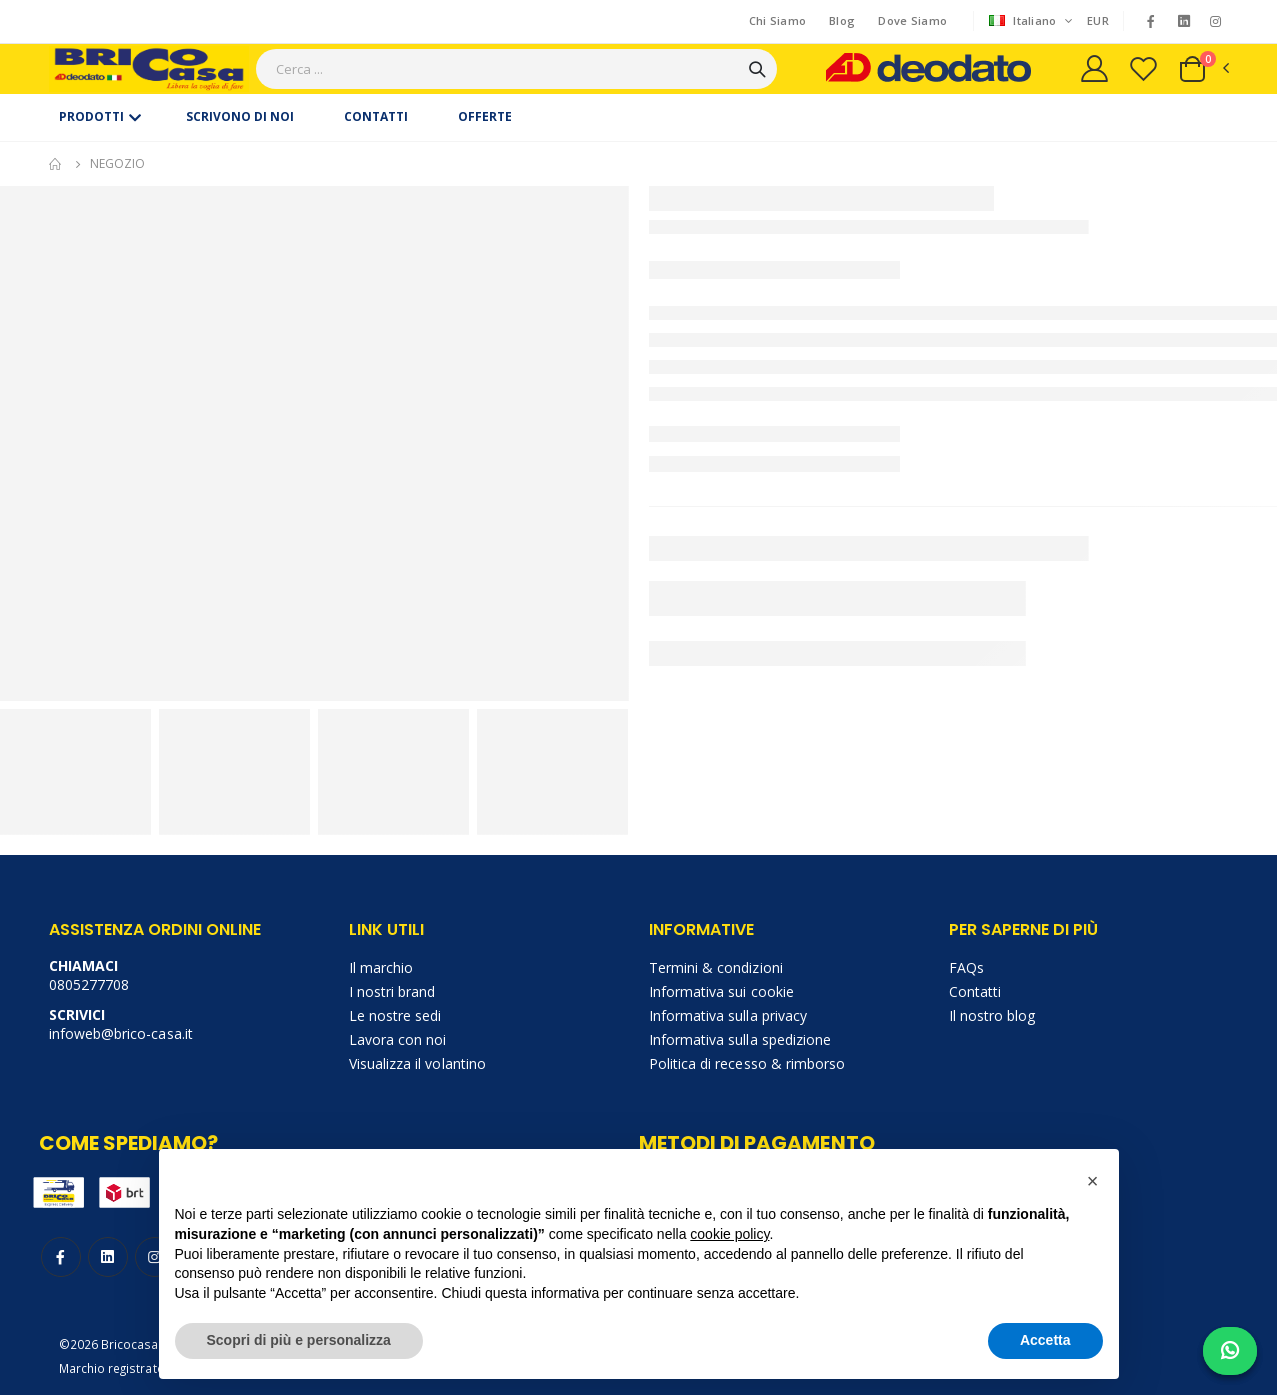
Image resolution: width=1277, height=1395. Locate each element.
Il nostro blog (992, 1015)
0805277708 (89, 984)
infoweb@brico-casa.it (121, 1033)
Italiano (1024, 20)
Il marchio (381, 967)
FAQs (966, 967)
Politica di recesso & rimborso (747, 1063)
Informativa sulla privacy (728, 1015)
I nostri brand (392, 991)
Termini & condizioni (716, 967)
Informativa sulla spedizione (740, 1039)
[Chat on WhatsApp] (1230, 1351)
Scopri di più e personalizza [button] (299, 1340)
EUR (1098, 20)
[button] (1203, 69)
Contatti (975, 991)
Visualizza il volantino (418, 1063)
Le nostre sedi (395, 1015)
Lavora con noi (398, 1039)
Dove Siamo (912, 20)
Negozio (117, 163)
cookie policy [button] (729, 1234)
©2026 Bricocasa (109, 1344)
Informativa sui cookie (721, 991)
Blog (842, 20)
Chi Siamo (777, 20)
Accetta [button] (1045, 1340)
